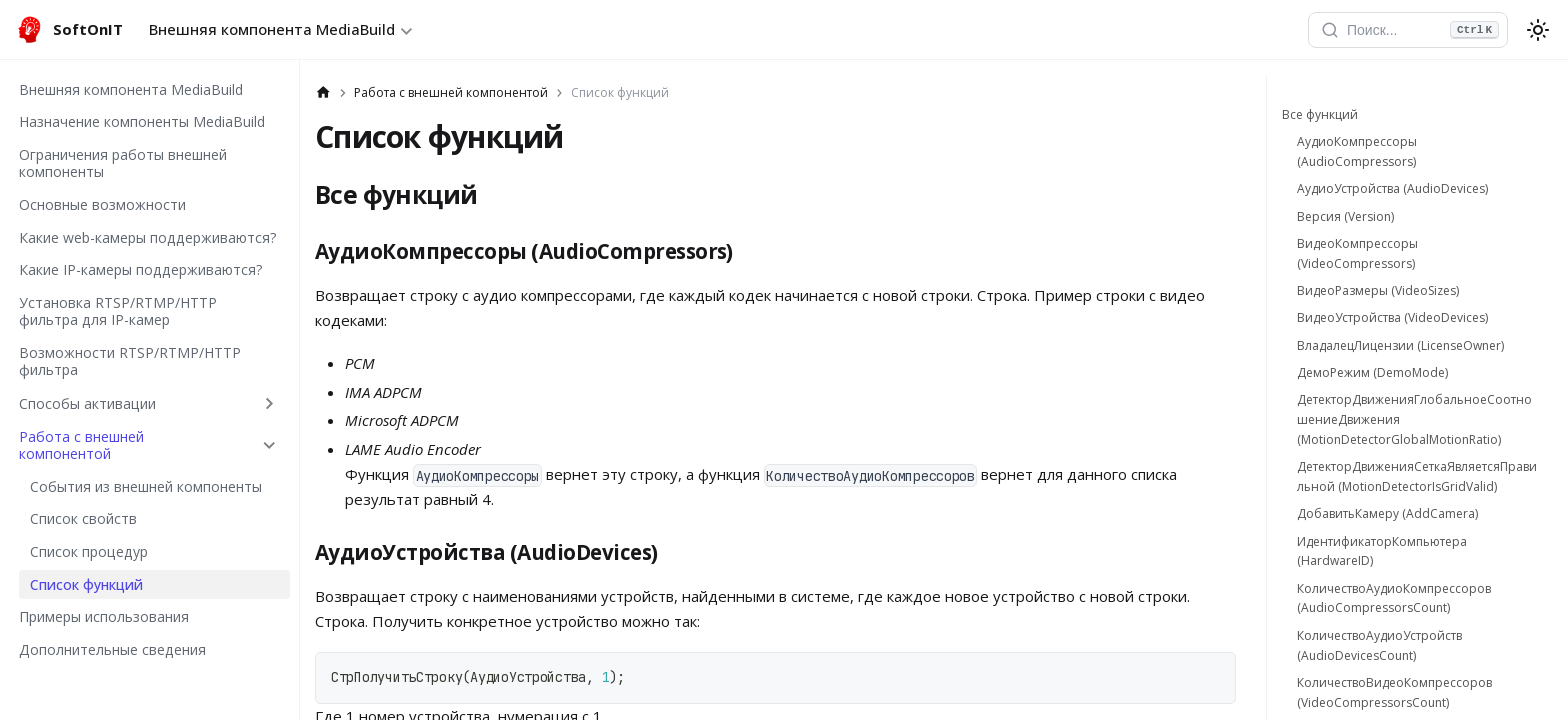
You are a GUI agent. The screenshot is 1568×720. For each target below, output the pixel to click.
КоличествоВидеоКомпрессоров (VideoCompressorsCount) (1394, 692)
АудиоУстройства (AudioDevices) (1392, 188)
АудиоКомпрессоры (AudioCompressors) (1357, 151)
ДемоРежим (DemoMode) (1372, 372)
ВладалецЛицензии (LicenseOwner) (1400, 345)
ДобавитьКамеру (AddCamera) (1387, 513)
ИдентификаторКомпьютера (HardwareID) (1382, 551)
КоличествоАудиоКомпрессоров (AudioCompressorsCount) (1394, 598)
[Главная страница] (323, 93)
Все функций (1320, 114)
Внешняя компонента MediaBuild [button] (272, 29)
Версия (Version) (1345, 216)
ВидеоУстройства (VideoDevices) (1392, 317)
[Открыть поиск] (1408, 30)
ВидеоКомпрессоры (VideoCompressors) (1357, 253)
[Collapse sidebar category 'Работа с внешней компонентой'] (269, 445)
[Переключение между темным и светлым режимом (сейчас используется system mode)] (1538, 30)
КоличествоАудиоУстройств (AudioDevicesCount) (1379, 645)
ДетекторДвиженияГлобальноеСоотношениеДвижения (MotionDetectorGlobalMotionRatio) (1414, 419)
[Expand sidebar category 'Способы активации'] (269, 403)
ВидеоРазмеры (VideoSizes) (1378, 290)
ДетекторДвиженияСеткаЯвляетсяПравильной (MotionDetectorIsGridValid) (1417, 476)
